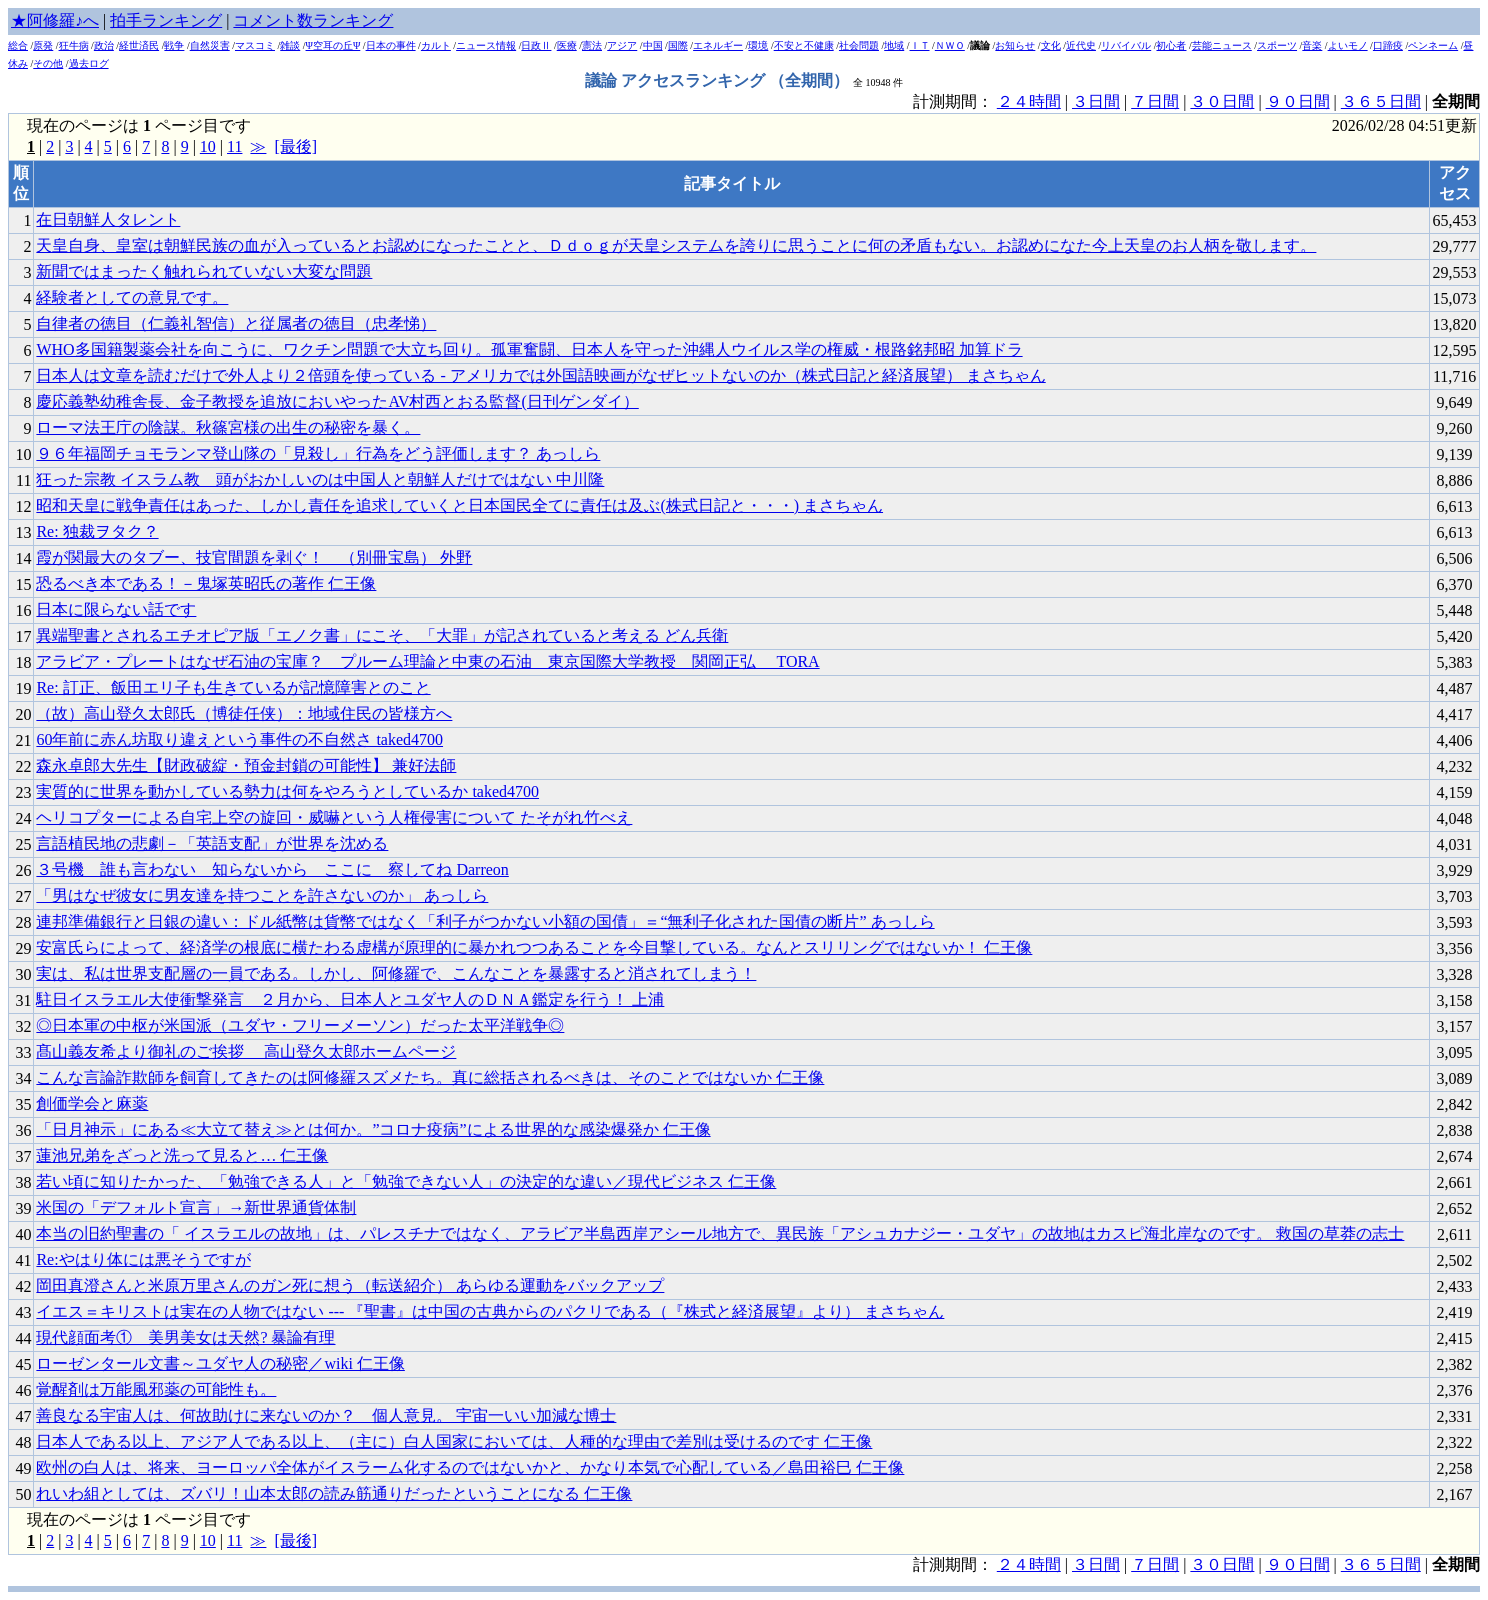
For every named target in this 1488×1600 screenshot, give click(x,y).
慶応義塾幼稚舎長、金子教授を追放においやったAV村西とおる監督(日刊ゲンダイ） (337, 401)
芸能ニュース (1222, 45)
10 (208, 146)
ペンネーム (1433, 45)
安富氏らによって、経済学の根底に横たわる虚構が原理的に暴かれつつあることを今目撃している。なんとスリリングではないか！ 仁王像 (534, 947)
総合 (18, 45)
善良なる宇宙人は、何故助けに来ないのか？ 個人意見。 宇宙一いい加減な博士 (326, 1415)
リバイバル (1126, 45)
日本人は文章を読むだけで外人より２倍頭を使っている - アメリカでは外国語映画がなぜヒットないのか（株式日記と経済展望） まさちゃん (540, 375)
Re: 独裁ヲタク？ (97, 531)
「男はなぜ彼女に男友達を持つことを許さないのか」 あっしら (262, 895)
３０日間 (1222, 101)
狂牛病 (74, 45)
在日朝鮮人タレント (108, 219)
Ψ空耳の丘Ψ (333, 45)
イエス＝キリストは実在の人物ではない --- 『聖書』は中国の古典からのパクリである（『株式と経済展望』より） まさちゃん (490, 1311)
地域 (894, 45)
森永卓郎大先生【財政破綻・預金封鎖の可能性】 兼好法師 (246, 765)
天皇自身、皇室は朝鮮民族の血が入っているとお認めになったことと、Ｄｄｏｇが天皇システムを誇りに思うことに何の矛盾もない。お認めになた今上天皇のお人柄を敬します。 (676, 245)
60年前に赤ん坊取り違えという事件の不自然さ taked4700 (239, 739)
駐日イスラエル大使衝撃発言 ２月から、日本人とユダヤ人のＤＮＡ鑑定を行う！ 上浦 (350, 999)
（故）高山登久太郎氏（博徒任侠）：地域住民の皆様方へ (244, 713)
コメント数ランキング (313, 20)
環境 (758, 45)
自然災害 (210, 45)
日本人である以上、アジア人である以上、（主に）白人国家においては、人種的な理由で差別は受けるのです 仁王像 (454, 1441)
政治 (104, 45)
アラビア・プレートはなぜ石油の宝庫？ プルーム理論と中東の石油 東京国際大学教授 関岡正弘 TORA (427, 661)
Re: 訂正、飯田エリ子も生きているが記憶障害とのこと (233, 687)
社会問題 (859, 45)
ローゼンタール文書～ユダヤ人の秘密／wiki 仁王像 (220, 1363)
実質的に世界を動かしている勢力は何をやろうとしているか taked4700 (287, 791)
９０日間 (1298, 101)
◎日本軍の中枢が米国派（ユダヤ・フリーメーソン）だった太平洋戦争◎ (300, 1025)
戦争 (174, 45)
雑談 (290, 45)
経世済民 (139, 45)
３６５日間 (1381, 101)
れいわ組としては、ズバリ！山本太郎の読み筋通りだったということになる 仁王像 (334, 1493)
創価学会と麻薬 (92, 1103)
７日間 (1155, 101)
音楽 (1312, 45)
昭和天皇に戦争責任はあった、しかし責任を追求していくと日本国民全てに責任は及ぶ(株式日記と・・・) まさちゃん (459, 505)
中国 (653, 45)
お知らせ (1015, 45)
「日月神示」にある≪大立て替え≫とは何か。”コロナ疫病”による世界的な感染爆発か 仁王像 (373, 1129)
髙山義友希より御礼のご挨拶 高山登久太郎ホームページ (246, 1051)
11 (234, 146)
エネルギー (718, 45)
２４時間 (1029, 101)
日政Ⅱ (536, 45)
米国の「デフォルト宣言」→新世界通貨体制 (196, 1207)
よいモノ (1348, 45)
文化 (1051, 45)
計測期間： (955, 1564)
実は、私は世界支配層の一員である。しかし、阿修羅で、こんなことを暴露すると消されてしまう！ (396, 973)
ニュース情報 (486, 45)
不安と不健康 (804, 45)
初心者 (1171, 45)
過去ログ (89, 63)
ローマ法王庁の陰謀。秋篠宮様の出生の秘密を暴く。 (228, 427)
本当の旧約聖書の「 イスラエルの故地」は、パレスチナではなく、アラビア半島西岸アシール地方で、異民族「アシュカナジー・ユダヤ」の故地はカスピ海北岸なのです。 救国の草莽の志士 (720, 1233)
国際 (678, 45)
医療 (567, 45)
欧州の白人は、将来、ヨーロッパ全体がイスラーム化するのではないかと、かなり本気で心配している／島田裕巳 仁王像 (470, 1467)
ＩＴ (920, 45)
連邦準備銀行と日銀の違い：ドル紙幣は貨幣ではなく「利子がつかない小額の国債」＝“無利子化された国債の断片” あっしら (485, 921)
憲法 (592, 45)
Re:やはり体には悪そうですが (143, 1259)
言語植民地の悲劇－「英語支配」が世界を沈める (212, 843)
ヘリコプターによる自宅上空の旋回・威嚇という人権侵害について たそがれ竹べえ (334, 817)
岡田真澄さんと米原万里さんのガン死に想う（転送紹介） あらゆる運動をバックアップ (350, 1285)
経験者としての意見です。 (132, 297)
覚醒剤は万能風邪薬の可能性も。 (156, 1389)
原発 (43, 45)
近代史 (1081, 45)
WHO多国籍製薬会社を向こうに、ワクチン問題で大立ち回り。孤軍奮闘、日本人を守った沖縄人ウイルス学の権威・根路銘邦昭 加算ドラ (529, 349)
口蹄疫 (1388, 45)
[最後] (295, 146)
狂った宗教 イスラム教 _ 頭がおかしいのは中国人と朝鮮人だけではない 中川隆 (320, 479)
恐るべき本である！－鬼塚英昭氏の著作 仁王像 (206, 583)
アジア (622, 45)
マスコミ (255, 45)
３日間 (1096, 101)
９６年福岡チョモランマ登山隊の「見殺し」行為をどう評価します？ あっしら (318, 453)
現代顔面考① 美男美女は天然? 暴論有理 (185, 1337)
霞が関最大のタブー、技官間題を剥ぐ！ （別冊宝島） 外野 (254, 557)
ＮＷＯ (950, 45)
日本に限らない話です (116, 609)
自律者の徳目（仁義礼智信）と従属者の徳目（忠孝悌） (236, 323)
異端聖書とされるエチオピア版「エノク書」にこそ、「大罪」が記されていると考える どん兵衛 (382, 635)
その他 (48, 63)
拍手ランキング (166, 20)
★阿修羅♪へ (55, 20)
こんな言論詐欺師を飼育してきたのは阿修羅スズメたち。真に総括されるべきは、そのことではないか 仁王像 (430, 1077)
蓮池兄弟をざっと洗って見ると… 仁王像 (182, 1155)
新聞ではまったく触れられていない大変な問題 (204, 271)
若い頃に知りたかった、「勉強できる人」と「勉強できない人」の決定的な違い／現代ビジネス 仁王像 (406, 1181)
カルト (436, 45)
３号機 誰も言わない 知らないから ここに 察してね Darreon (272, 869)
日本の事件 (391, 45)
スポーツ (1277, 45)
